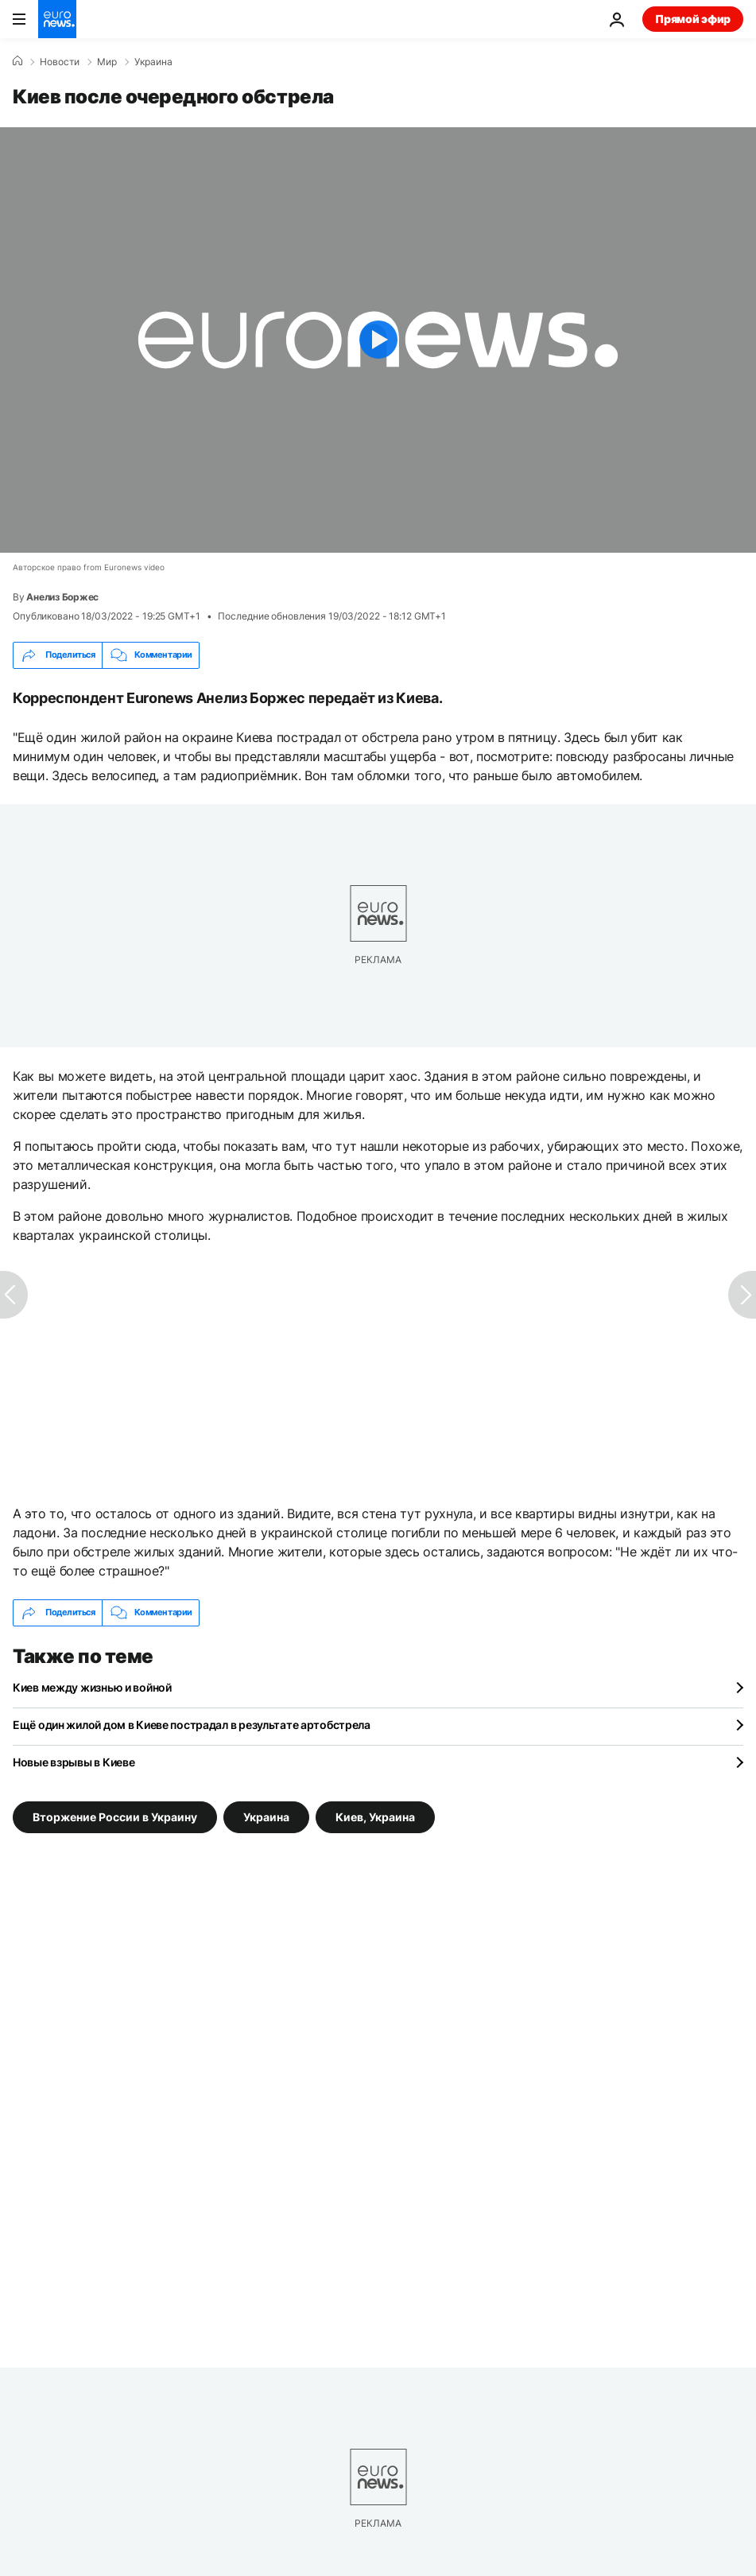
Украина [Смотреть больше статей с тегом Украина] (266, 1817)
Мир (107, 62)
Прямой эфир (693, 18)
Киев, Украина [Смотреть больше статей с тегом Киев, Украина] (375, 1817)
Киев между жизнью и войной (92, 1687)
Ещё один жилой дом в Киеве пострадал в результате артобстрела (191, 1724)
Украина (153, 62)
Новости (59, 62)
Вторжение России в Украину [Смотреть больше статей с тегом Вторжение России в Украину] (115, 1817)
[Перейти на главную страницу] (57, 19)
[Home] (17, 61)
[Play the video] (378, 340)
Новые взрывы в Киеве (73, 1762)
